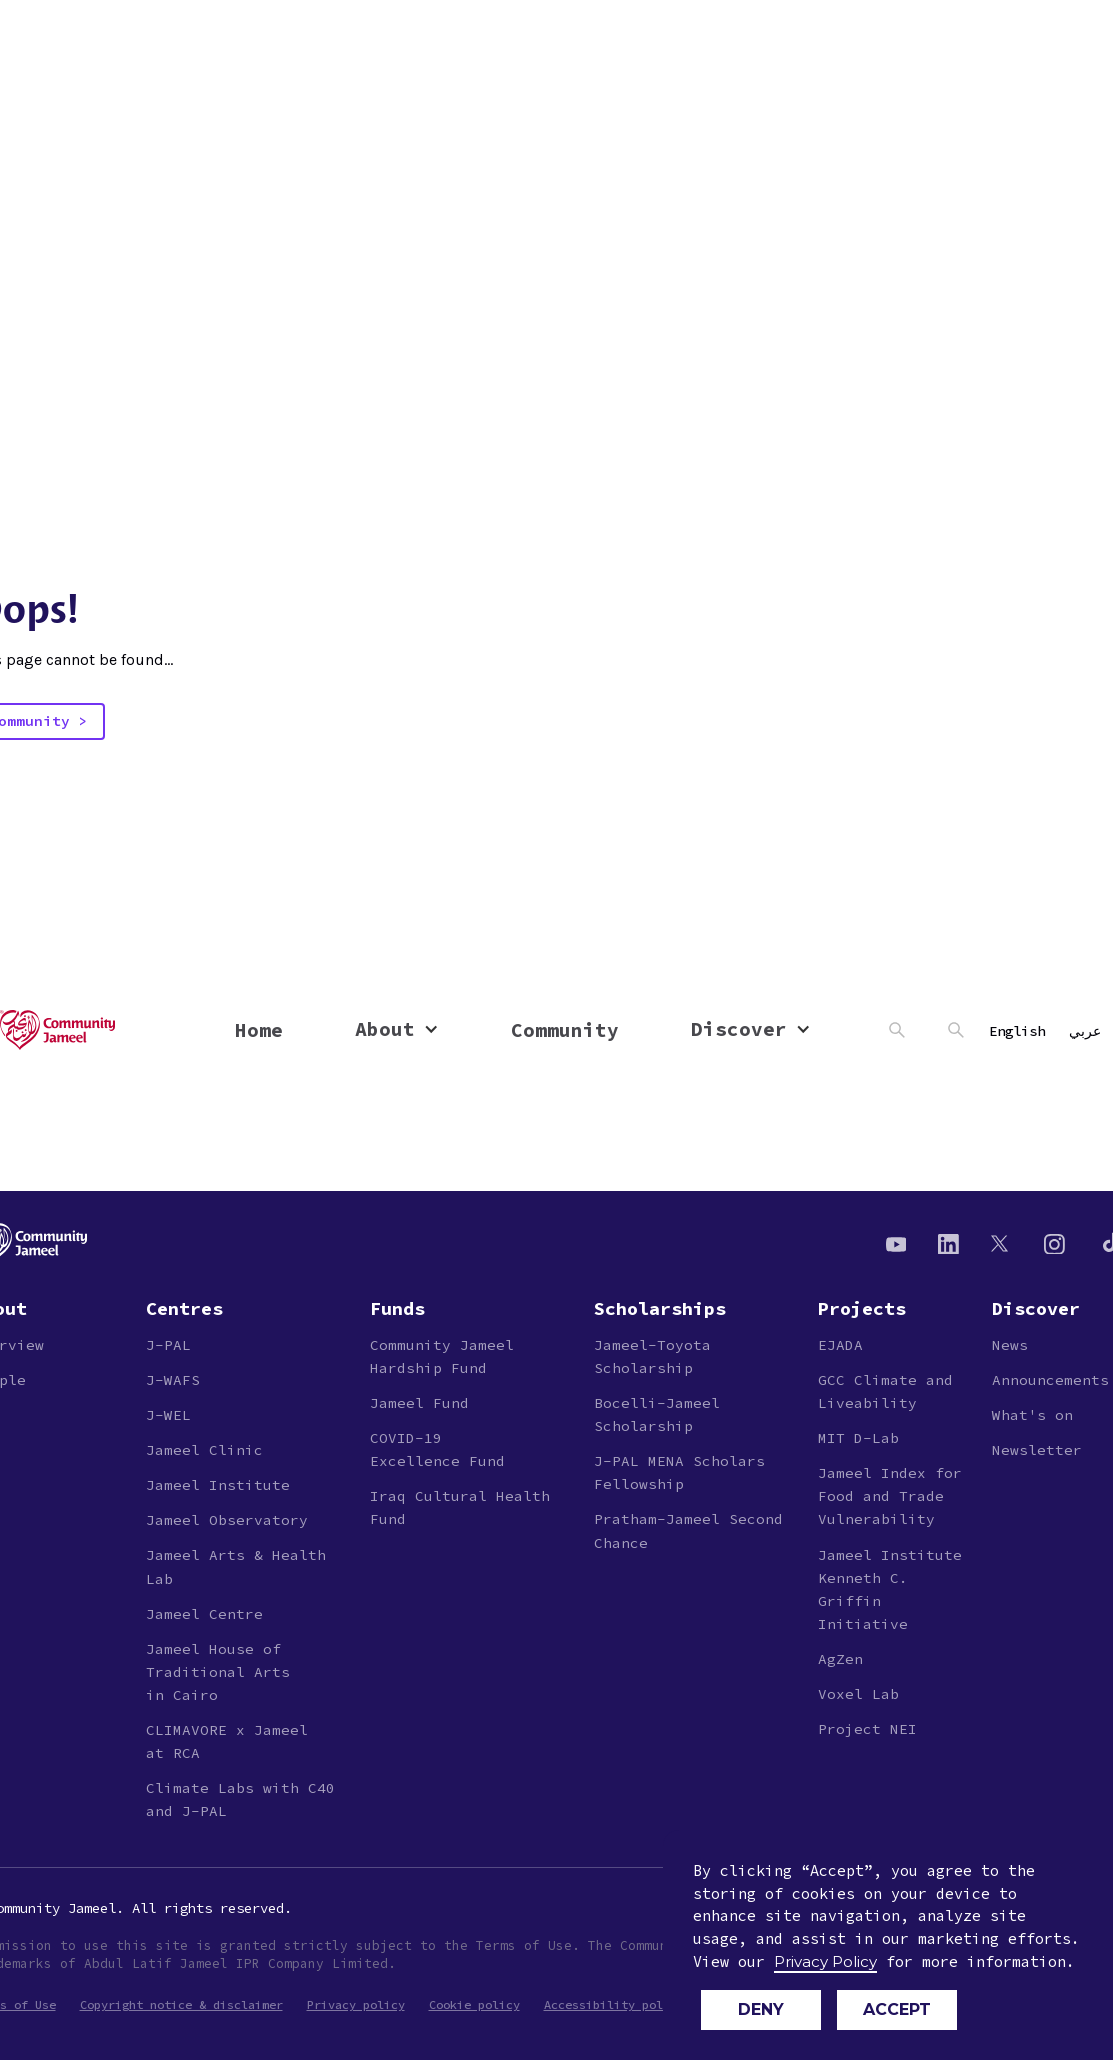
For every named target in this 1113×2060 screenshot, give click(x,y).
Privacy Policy (825, 1961)
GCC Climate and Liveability (885, 1391)
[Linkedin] (948, 1243)
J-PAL (168, 1345)
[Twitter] (1001, 1243)
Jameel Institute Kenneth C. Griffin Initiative (890, 1589)
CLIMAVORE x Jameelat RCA (227, 1741)
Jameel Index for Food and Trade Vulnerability (890, 1496)
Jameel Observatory (227, 1520)
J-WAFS (173, 1380)
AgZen (840, 1659)
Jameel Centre (204, 1614)
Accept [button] (897, 2009)
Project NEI (867, 1729)
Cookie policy (474, 2004)
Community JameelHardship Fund (442, 1356)
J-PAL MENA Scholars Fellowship (679, 1472)
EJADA (840, 1345)
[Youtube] (896, 1243)
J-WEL (168, 1415)
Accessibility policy (614, 2004)
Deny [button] (761, 2009)
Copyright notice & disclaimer (181, 2004)
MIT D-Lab (858, 1438)
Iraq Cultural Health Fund (460, 1507)
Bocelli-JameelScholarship (657, 1414)
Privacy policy (356, 2004)
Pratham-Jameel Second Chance (688, 1530)
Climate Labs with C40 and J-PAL (240, 1799)
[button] (397, 1029)
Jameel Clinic (204, 1450)
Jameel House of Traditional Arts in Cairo (218, 1672)
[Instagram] (1054, 1243)
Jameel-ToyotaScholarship (652, 1356)
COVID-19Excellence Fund (437, 1449)
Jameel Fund (419, 1403)
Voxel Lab (858, 1694)
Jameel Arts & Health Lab (236, 1566)
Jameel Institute (218, 1485)
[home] (105, 1030)
